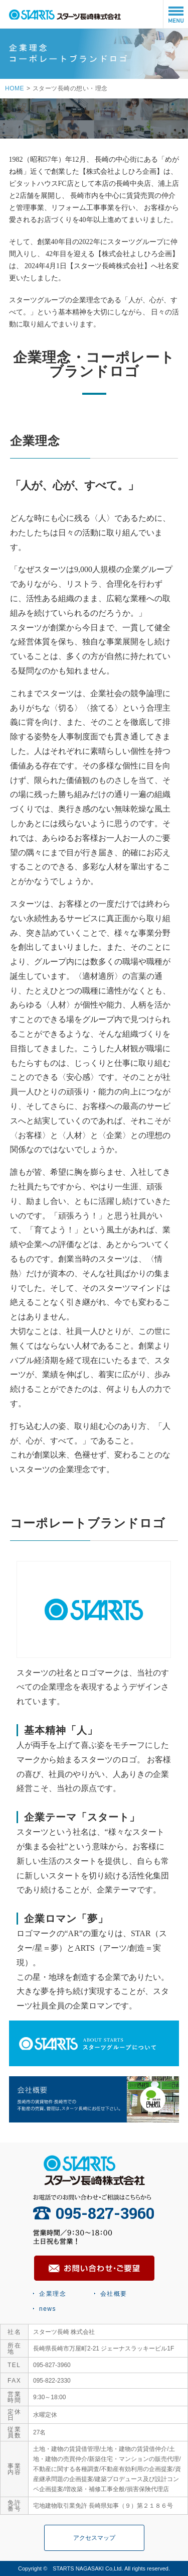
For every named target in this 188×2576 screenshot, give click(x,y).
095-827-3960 (93, 2213)
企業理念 (52, 2293)
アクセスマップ (94, 2537)
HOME (14, 88)
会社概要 (113, 2293)
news (47, 2308)
